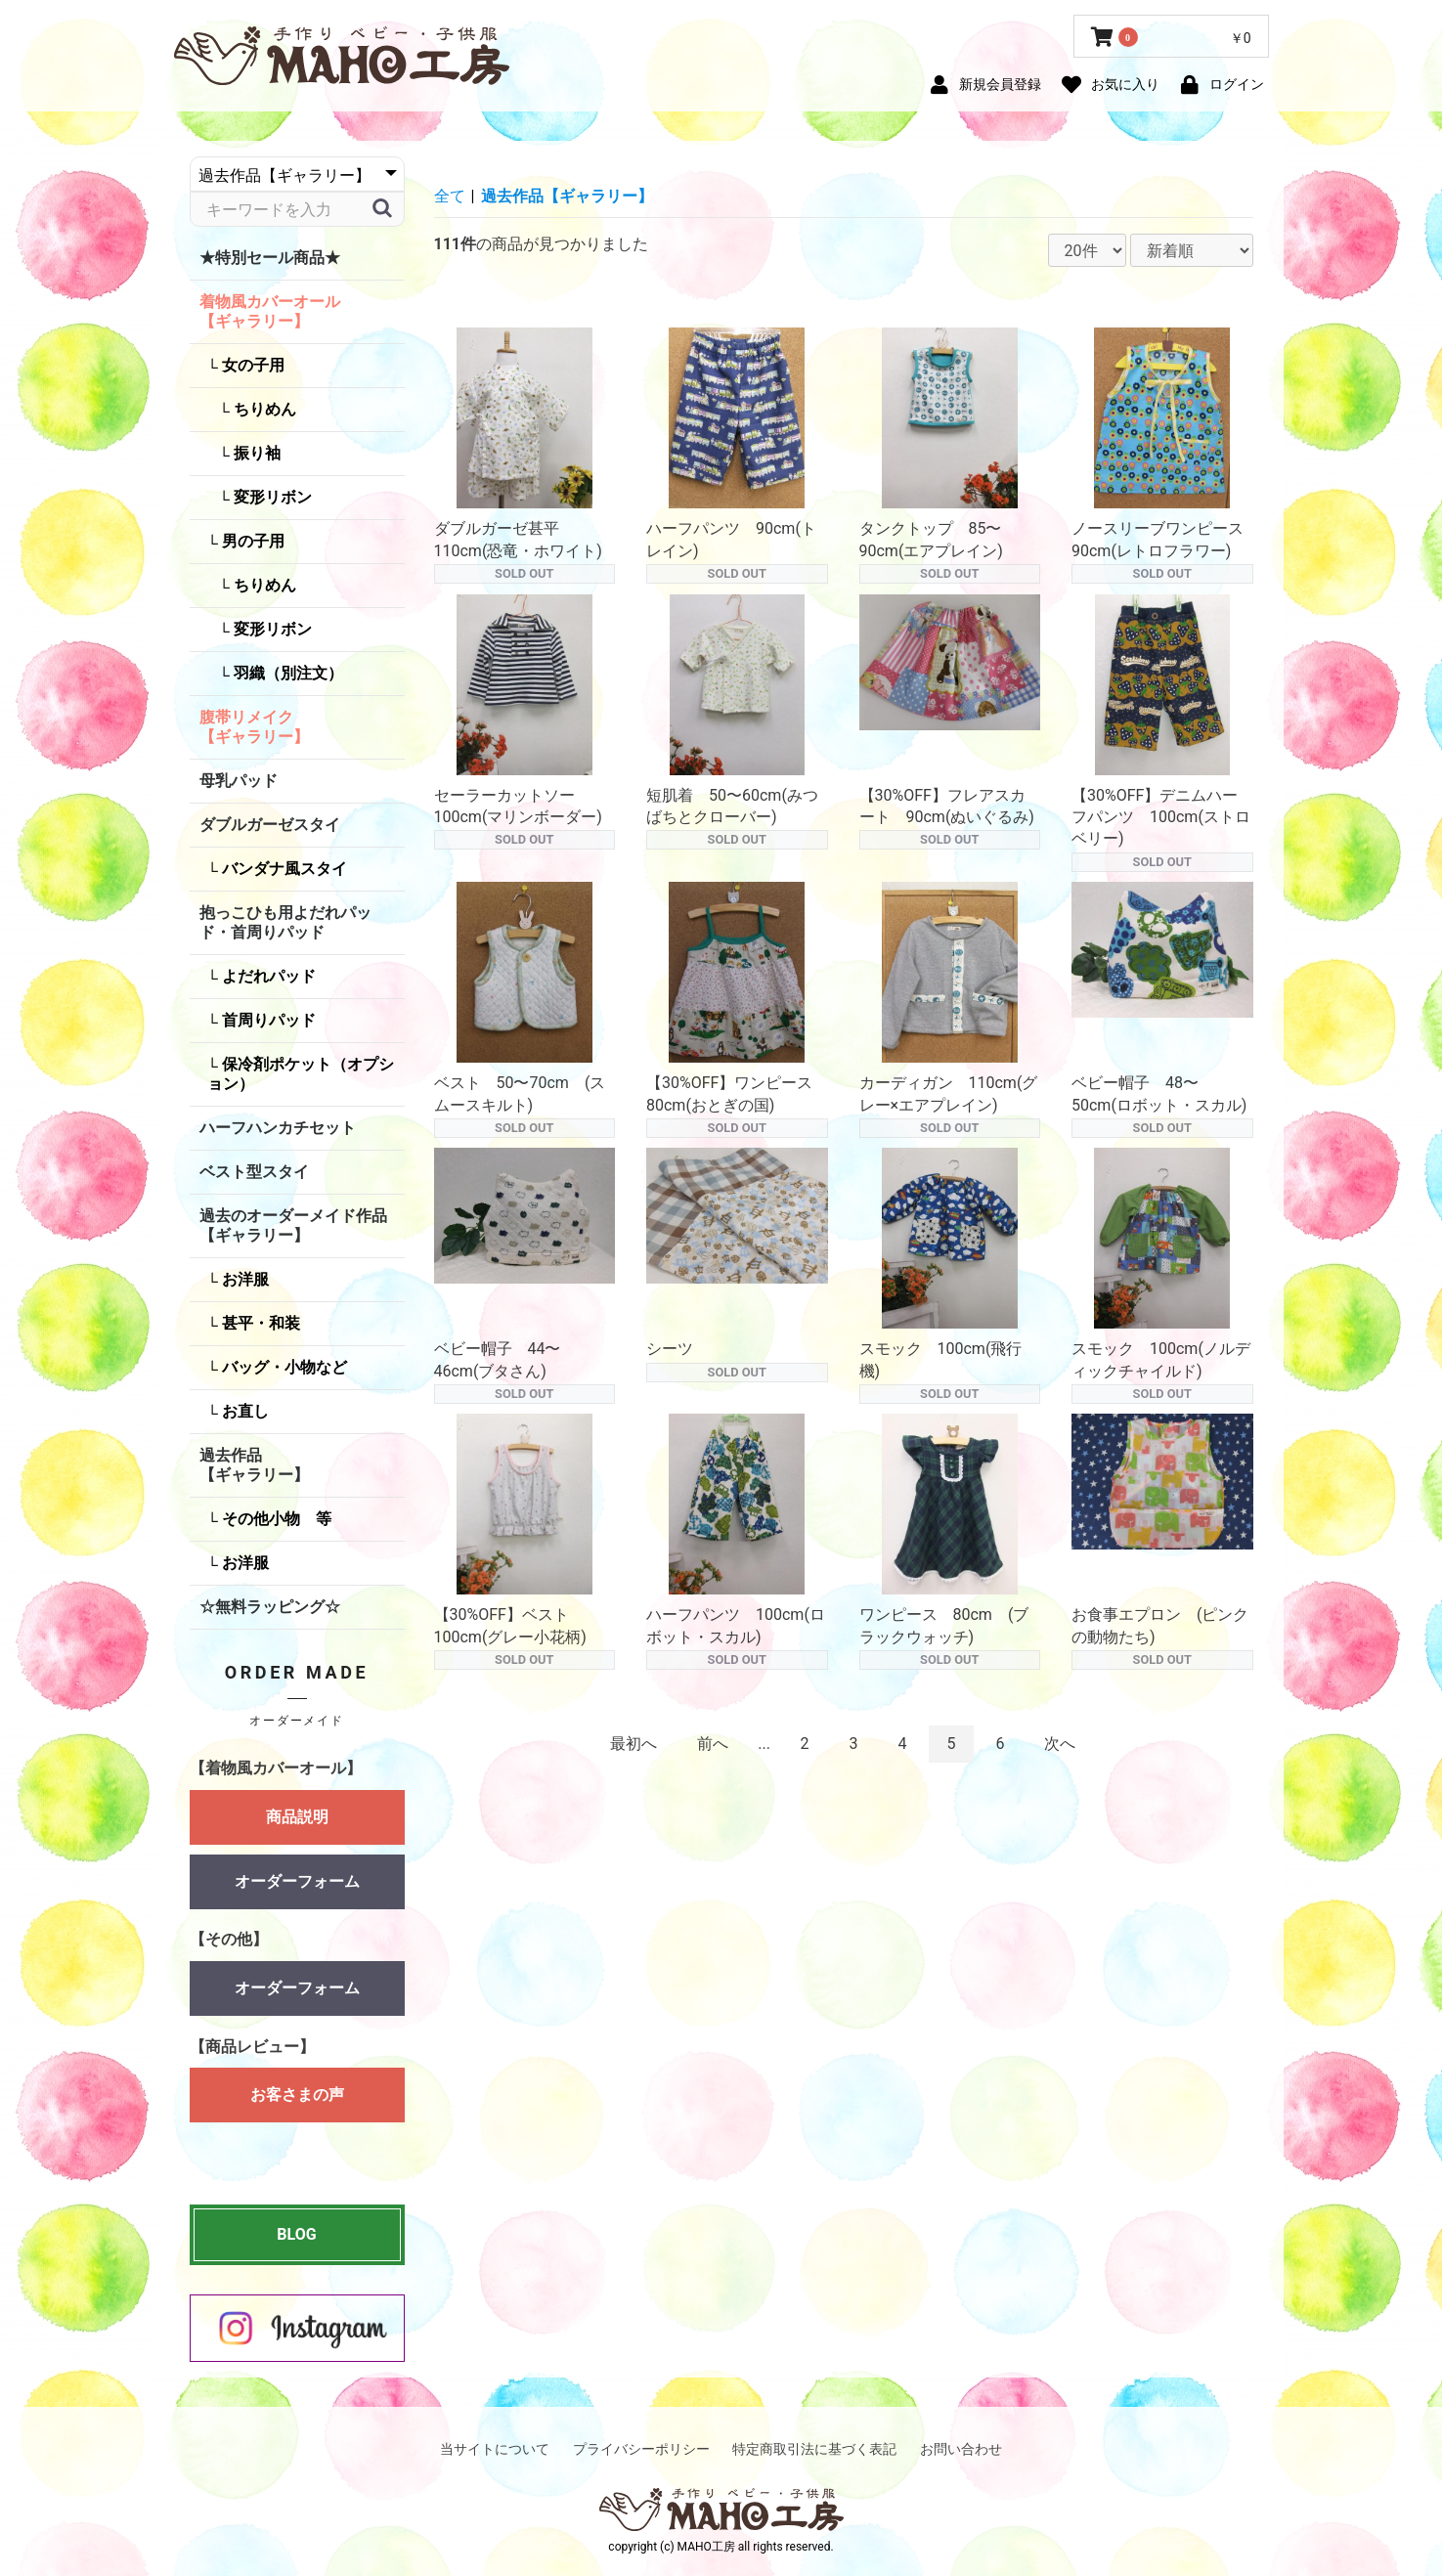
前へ (712, 1743)
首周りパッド (267, 1020)
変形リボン (271, 497)
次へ (1059, 1743)
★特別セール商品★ (269, 257)
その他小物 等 (274, 1518)
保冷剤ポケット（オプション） (300, 1074)
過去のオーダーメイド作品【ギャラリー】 (293, 1225)
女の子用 (251, 365)
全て (449, 196)
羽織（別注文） (286, 673)
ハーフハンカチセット (277, 1127)
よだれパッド (267, 976)
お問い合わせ (961, 2449)
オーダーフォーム (297, 1881)
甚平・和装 (259, 1323)
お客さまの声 (297, 2103)
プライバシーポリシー (641, 2449)
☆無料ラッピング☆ (269, 1606)
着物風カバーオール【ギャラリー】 (269, 311)
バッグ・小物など (282, 1367)
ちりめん (263, 409)
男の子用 (251, 541)
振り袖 (255, 453)
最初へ (633, 1743)
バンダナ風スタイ (282, 868)
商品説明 (297, 1817)
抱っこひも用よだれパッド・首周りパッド (285, 922)
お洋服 (243, 1279)
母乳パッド (238, 780)
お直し (243, 1411)
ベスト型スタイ (254, 1171)
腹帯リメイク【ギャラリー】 (254, 727)
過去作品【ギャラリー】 (254, 1465)
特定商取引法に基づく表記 (814, 2449)
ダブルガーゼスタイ (269, 824)
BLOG (296, 2234)
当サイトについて (494, 2449)
